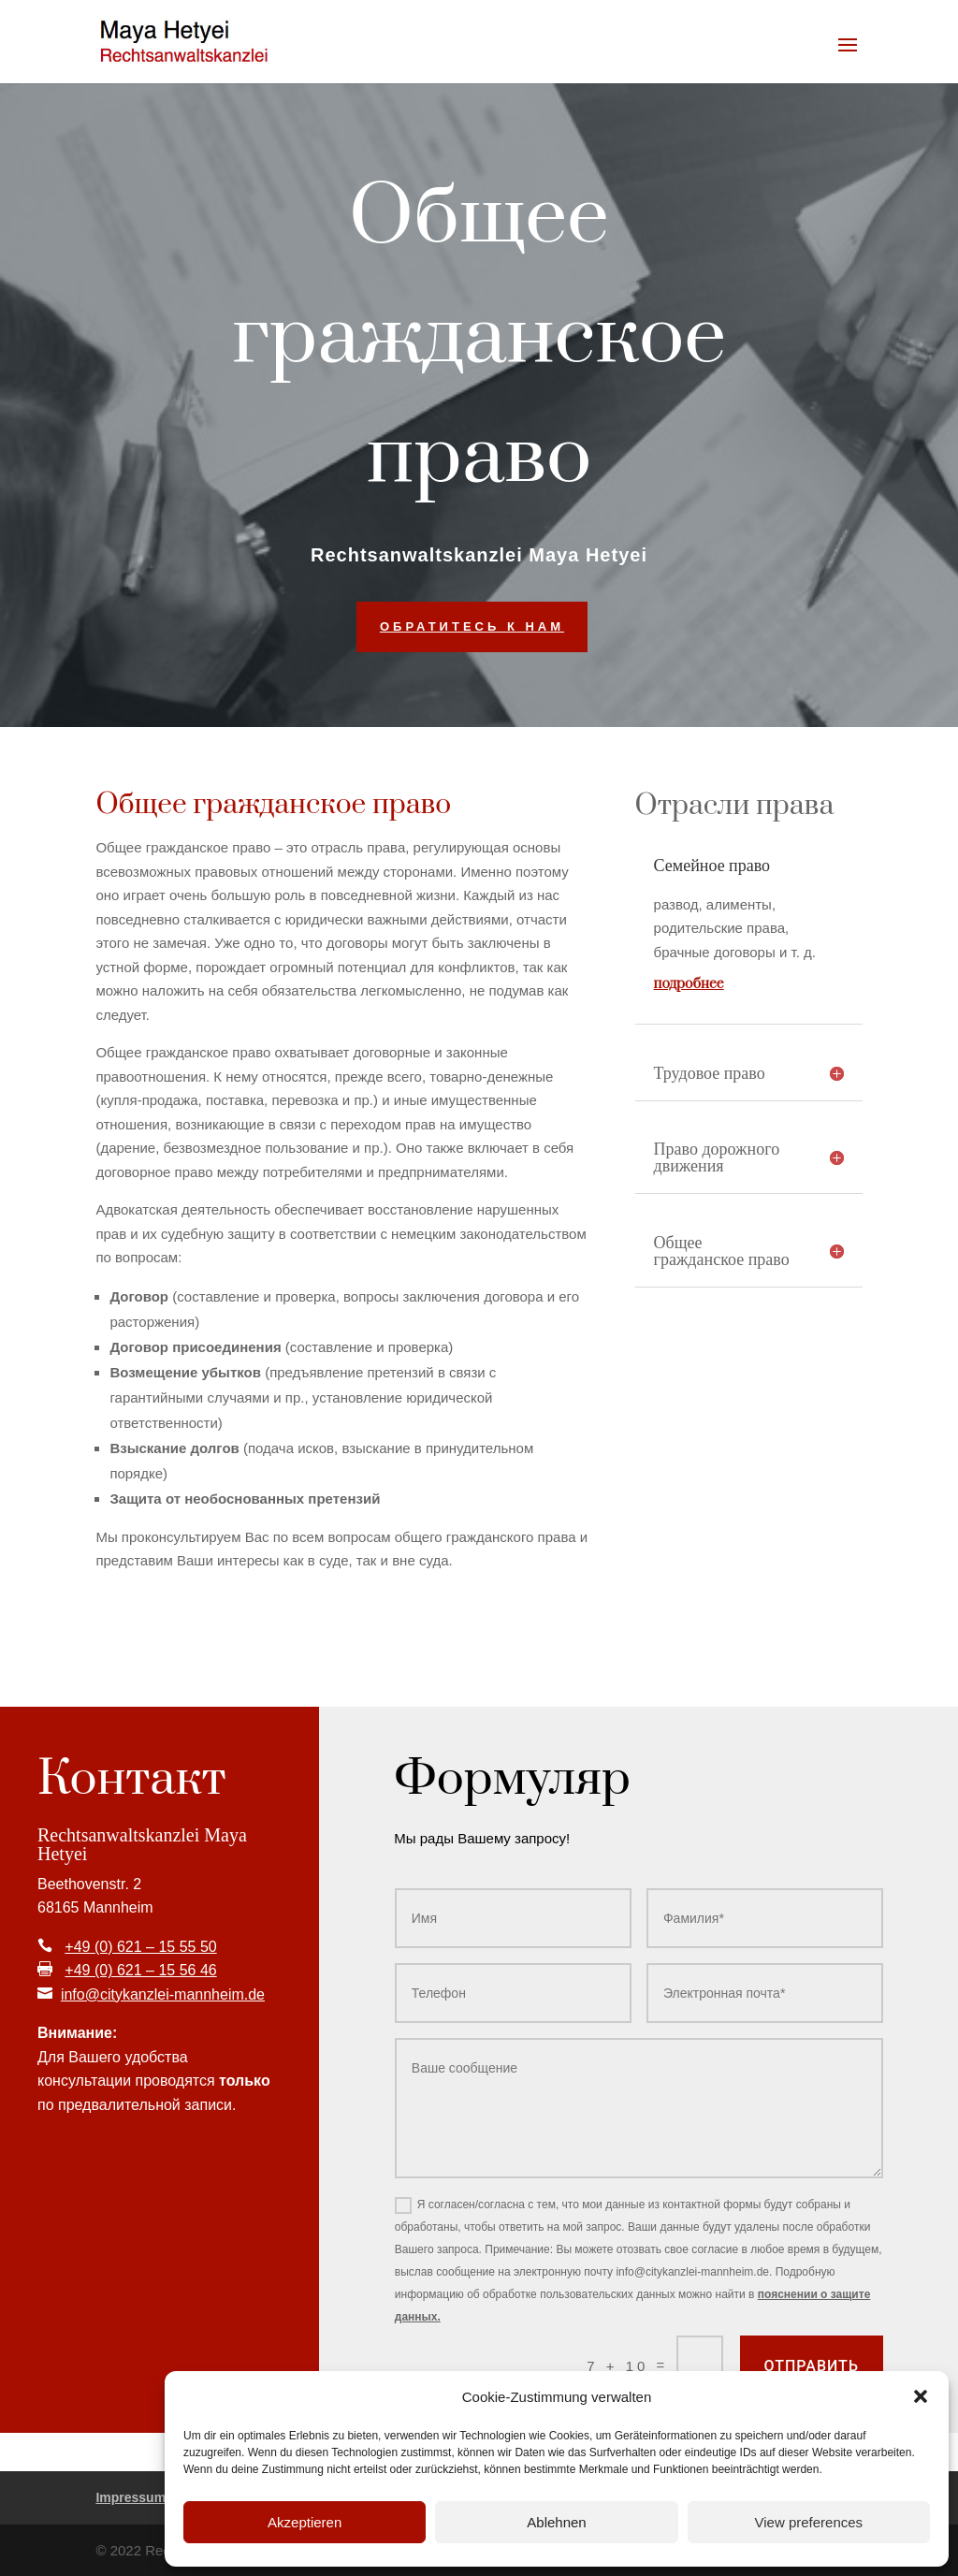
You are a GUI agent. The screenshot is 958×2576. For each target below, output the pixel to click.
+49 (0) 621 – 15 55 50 (140, 1947)
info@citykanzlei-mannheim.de (163, 1994)
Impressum (130, 2497)
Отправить (811, 2366)
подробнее (689, 984)
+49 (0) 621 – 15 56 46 (140, 1970)
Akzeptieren (304, 2522)
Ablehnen (556, 2522)
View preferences (809, 2522)
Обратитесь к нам (472, 626)
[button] (920, 2396)
